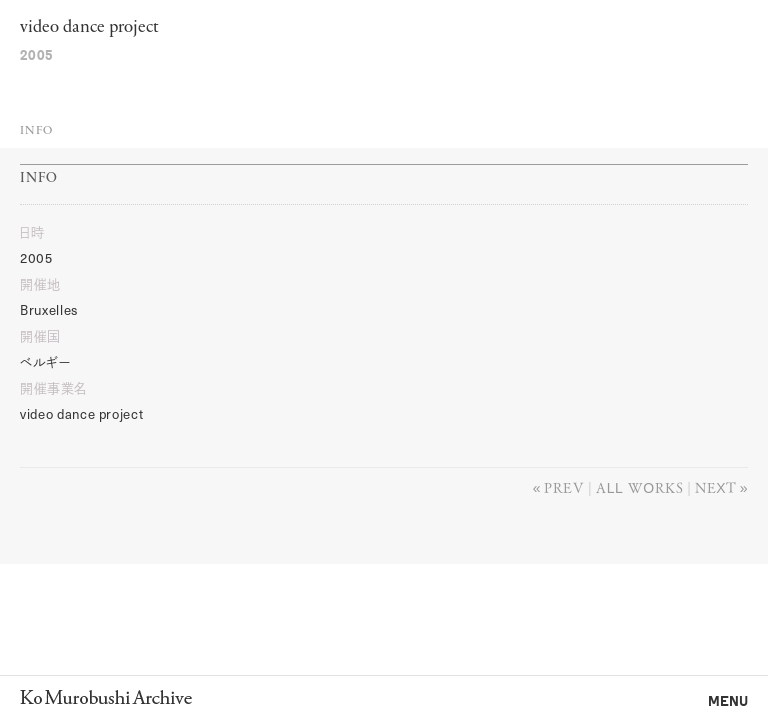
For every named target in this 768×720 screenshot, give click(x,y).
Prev (564, 487)
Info (36, 131)
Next (715, 487)
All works (639, 487)
